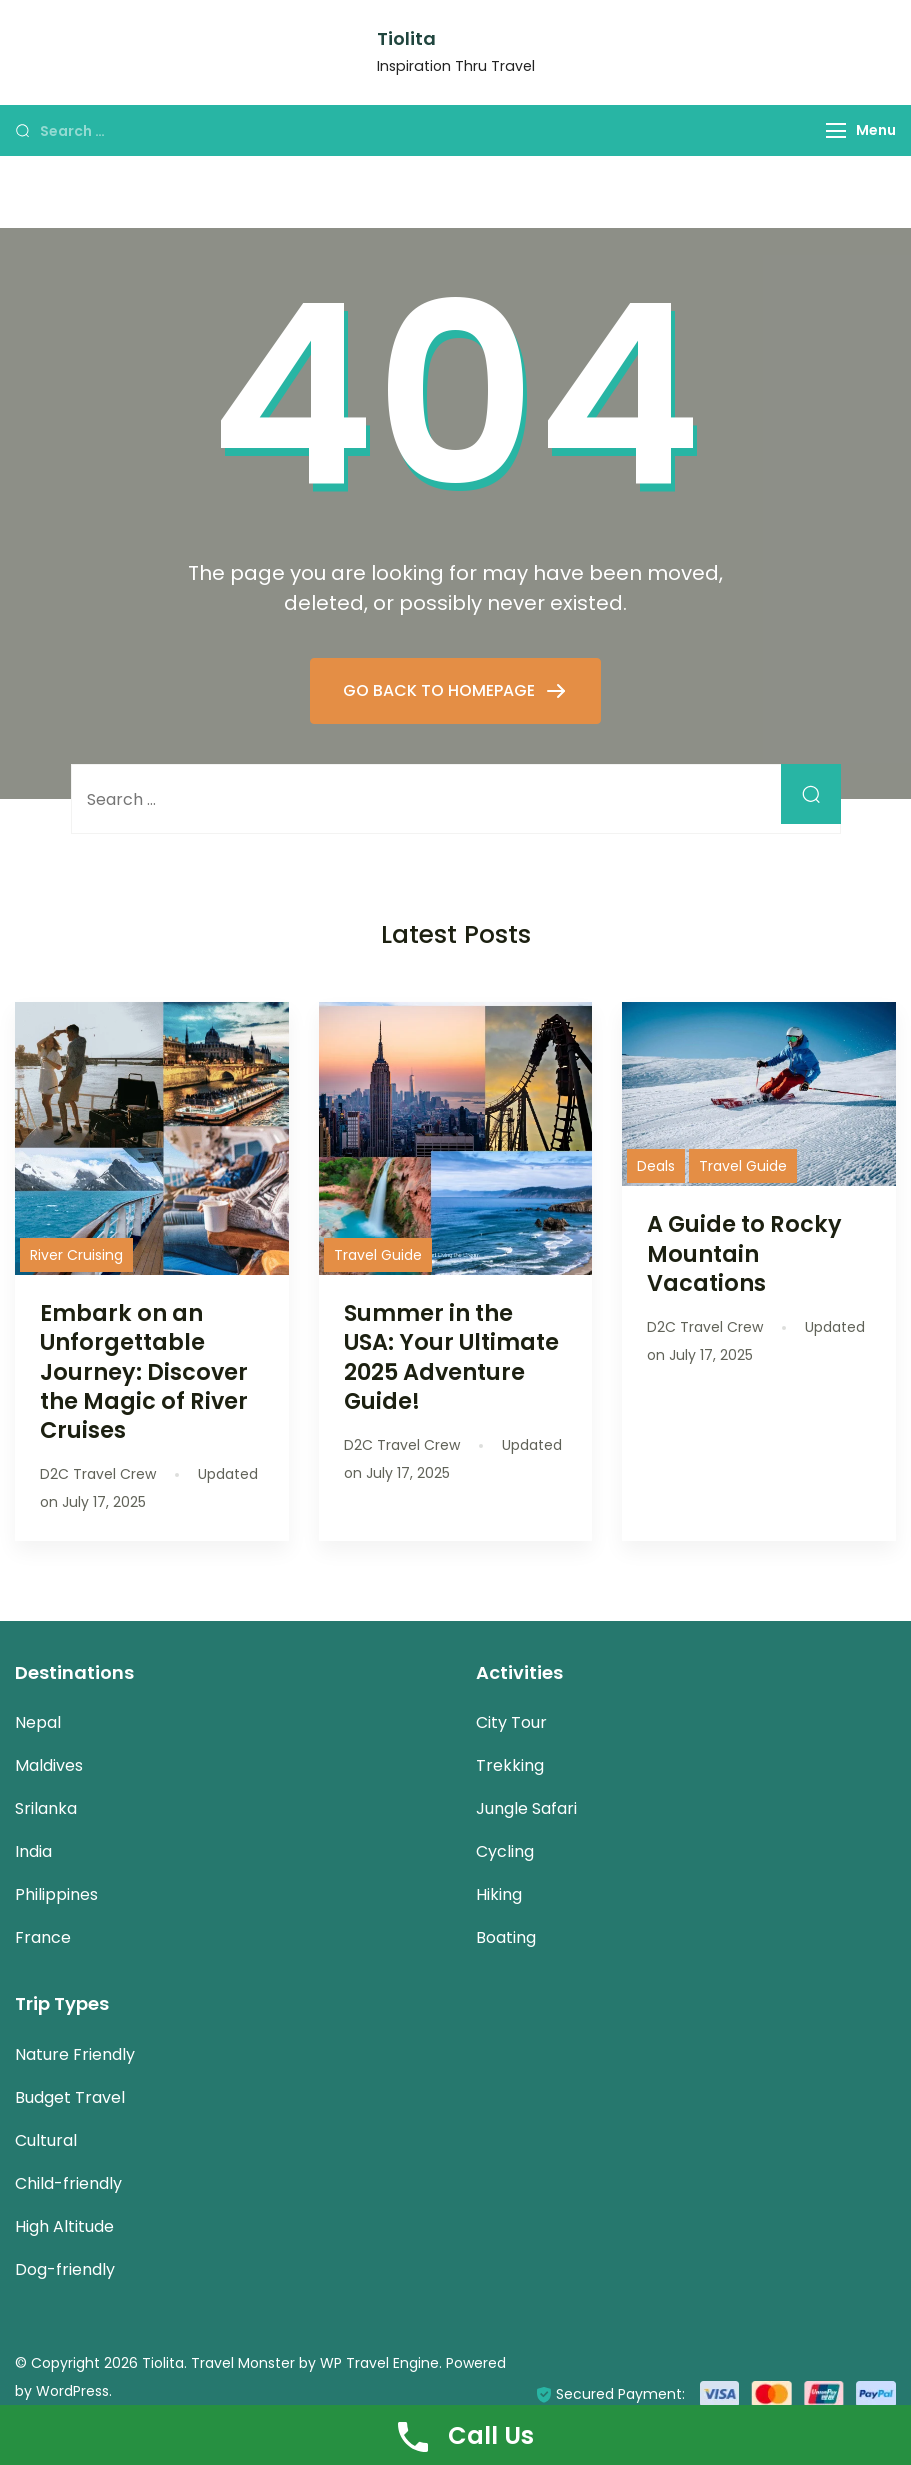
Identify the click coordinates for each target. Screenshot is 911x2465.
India (33, 1851)
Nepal (38, 1722)
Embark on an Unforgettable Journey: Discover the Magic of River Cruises (144, 1371)
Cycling (505, 1851)
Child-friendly (68, 2183)
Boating (506, 1937)
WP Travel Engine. (381, 2363)
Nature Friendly (75, 2054)
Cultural (46, 2140)
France (43, 1937)
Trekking (510, 1765)
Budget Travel (70, 2097)
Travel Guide (378, 1255)
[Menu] (836, 130)
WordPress (72, 2391)
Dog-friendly (65, 2269)
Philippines (56, 1894)
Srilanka (46, 1808)
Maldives (49, 1765)
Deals (656, 1166)
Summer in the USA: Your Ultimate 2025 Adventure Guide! (451, 1356)
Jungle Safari (526, 1808)
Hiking (499, 1894)
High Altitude (64, 2226)
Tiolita (406, 38)
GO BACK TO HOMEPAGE (441, 690)
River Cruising (76, 1255)
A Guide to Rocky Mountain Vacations (744, 1253)
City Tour (511, 1722)
